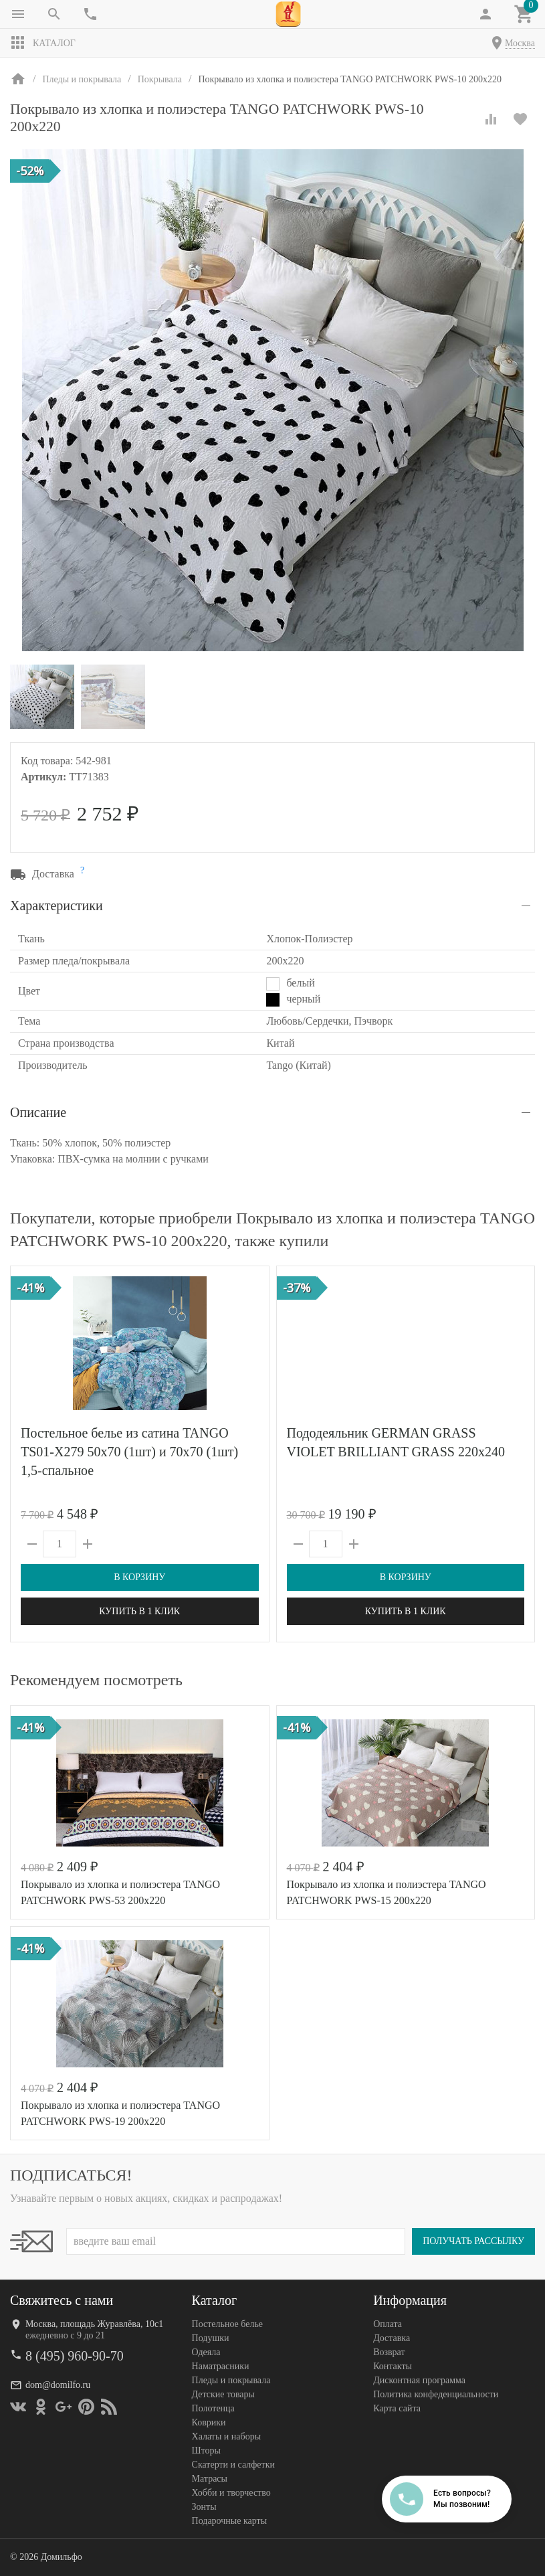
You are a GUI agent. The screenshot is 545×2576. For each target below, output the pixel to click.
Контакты (392, 2366)
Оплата (387, 2324)
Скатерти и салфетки (233, 2465)
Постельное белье (227, 2324)
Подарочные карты (229, 2521)
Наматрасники (220, 2366)
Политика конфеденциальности (435, 2394)
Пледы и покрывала (231, 2380)
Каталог (43, 43)
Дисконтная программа (419, 2380)
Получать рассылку (473, 2241)
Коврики (209, 2422)
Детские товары (223, 2394)
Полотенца (213, 2408)
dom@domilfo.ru (57, 2385)
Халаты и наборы (226, 2436)
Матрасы (209, 2479)
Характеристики (56, 905)
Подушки (210, 2338)
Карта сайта (397, 2408)
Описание (38, 1112)
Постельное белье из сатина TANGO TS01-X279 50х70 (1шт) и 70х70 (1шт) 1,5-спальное (129, 1452)
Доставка (391, 2338)
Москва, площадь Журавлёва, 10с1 (94, 2324)
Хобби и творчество (231, 2493)
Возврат (389, 2352)
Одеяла (206, 2352)
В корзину (139, 1577)
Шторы (206, 2450)
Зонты (204, 2507)
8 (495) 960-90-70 (74, 2355)
